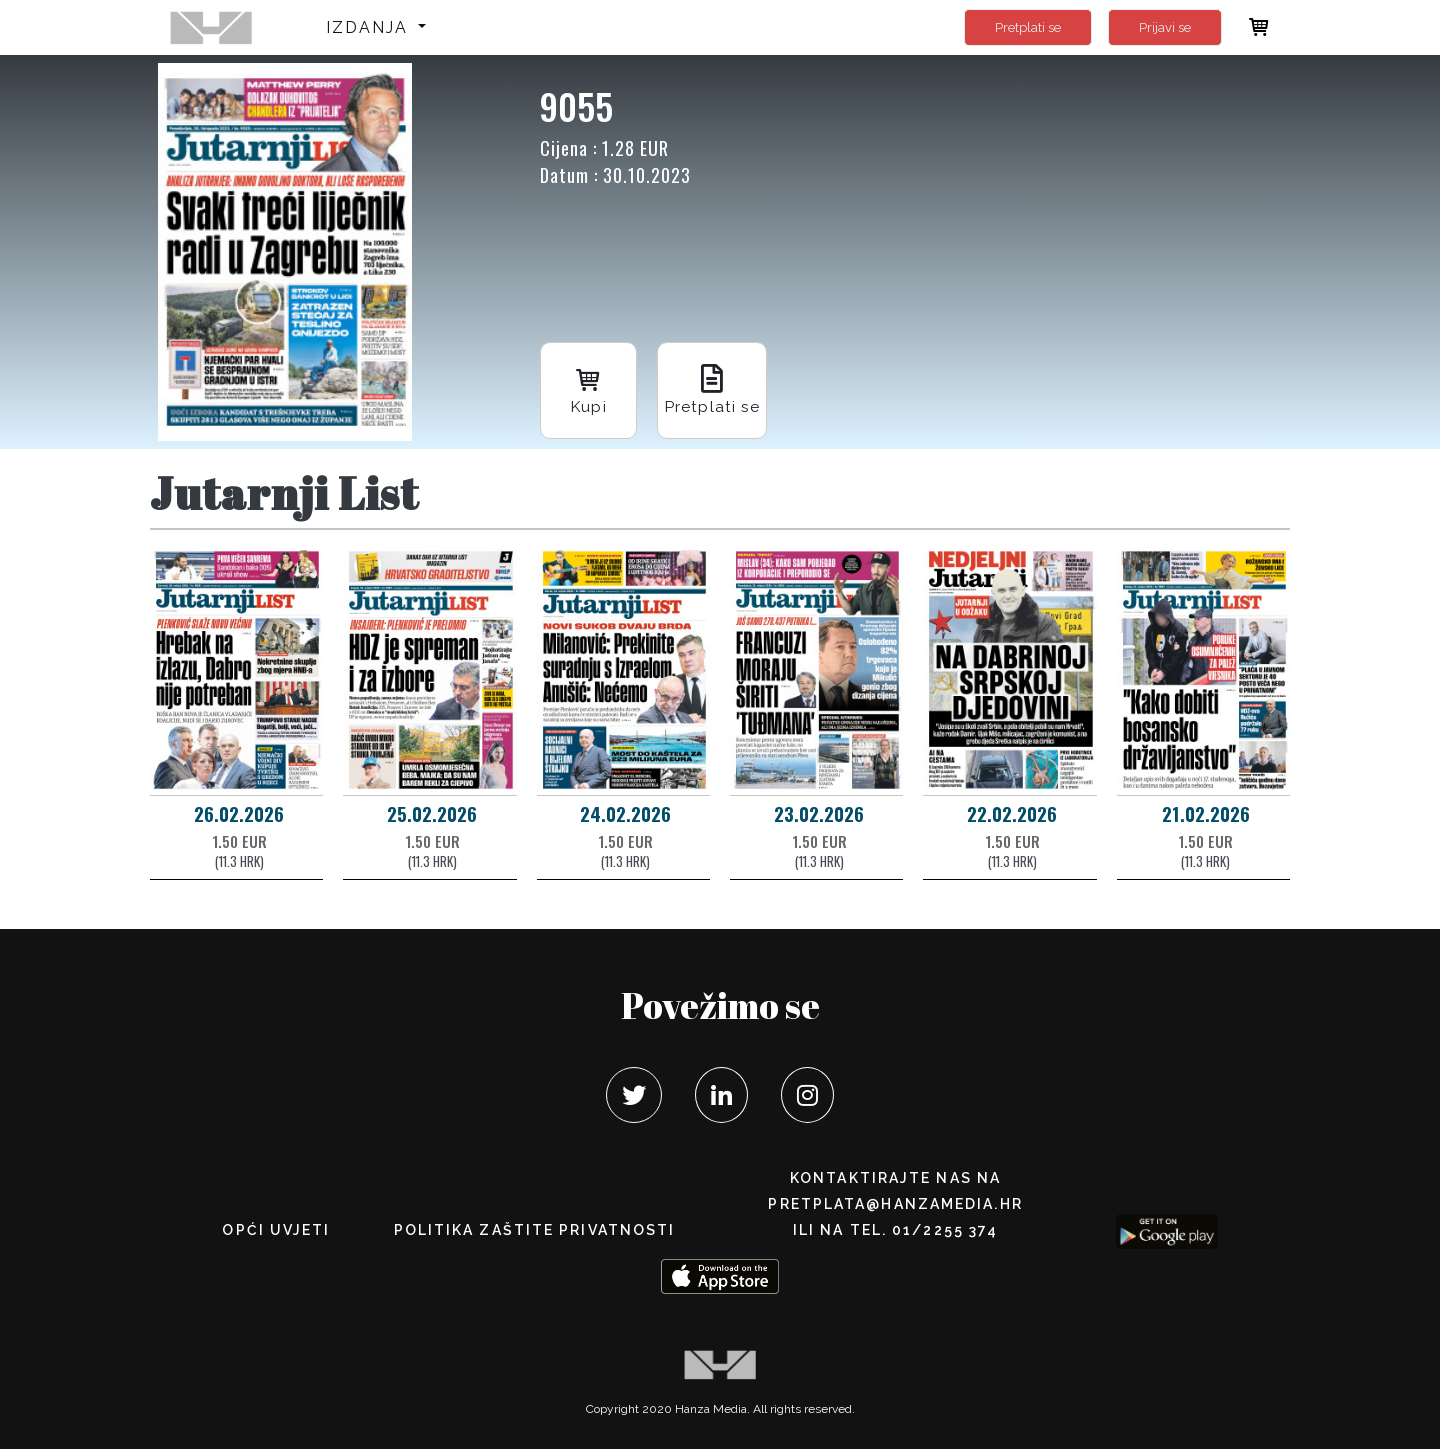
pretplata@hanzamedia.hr (895, 1204)
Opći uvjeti (276, 1230)
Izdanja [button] (370, 27)
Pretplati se (1028, 27)
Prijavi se (1165, 27)
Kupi (590, 387)
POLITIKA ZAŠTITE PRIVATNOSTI (535, 1230)
